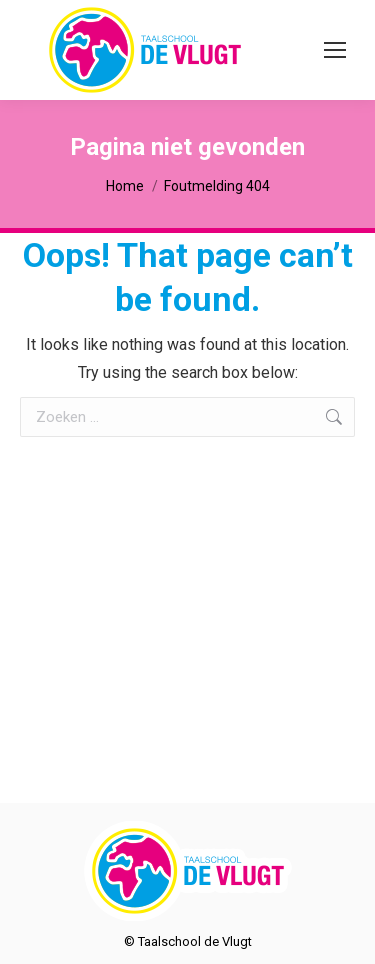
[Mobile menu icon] (335, 50)
